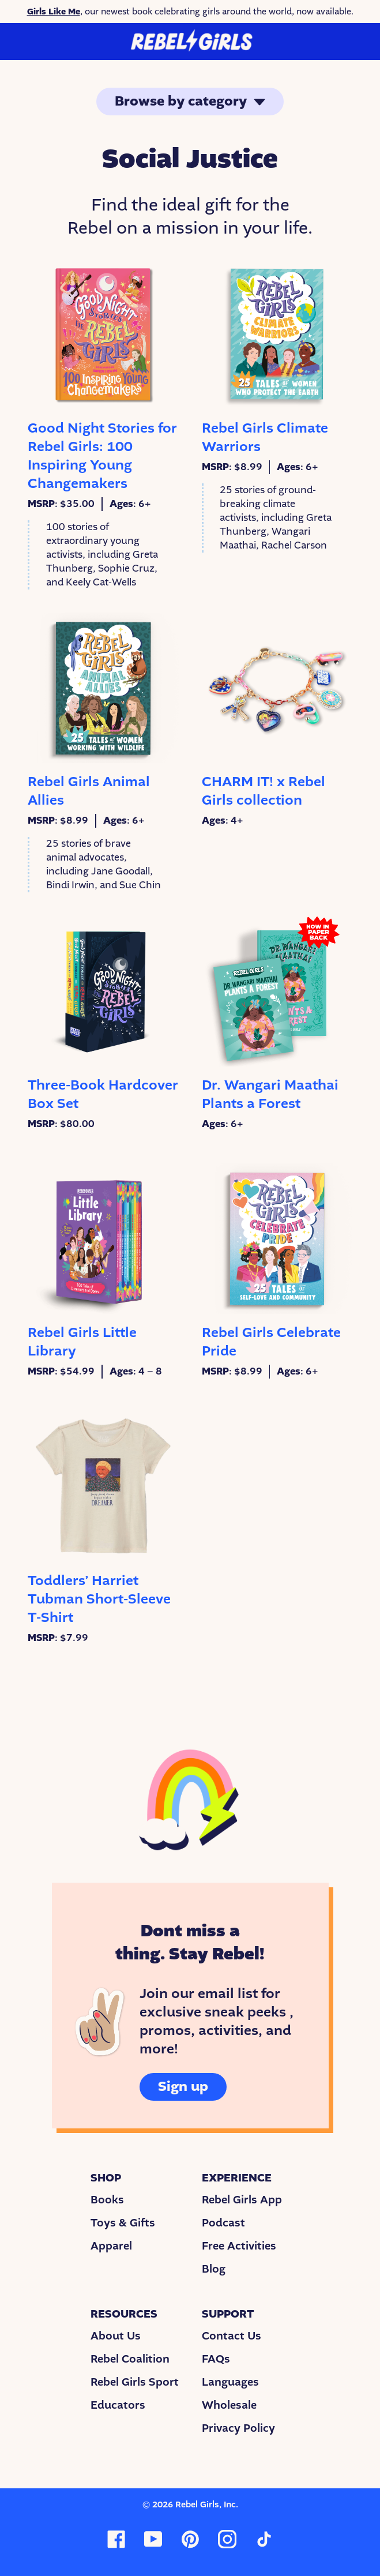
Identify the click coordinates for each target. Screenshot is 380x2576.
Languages (230, 2382)
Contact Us (231, 2336)
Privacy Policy (238, 2428)
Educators (118, 2405)
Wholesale (229, 2405)
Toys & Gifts (123, 2222)
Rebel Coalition (130, 2359)
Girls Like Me (53, 11)
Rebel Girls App (242, 2199)
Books (107, 2199)
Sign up (183, 2086)
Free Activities (239, 2246)
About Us (116, 2336)
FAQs (216, 2359)
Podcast (223, 2222)
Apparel (111, 2246)
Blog (213, 2269)
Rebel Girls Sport (135, 2382)
